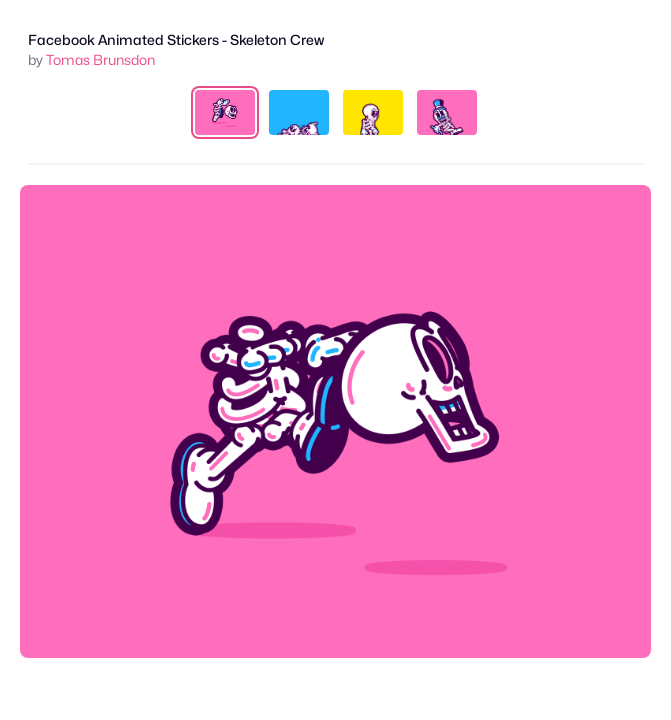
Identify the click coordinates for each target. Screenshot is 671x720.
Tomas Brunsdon (100, 59)
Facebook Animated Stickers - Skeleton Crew (176, 39)
